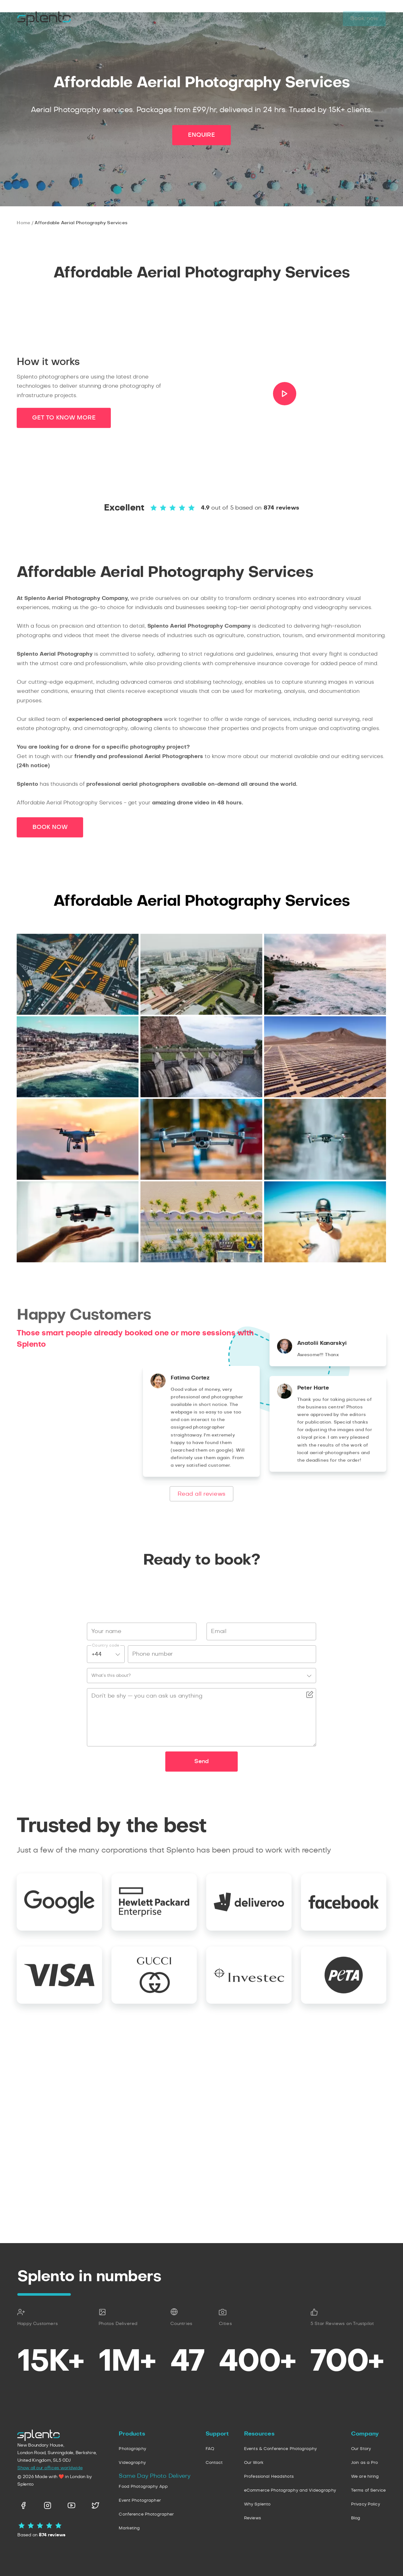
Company (215, 18)
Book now (364, 18)
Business (106, 18)
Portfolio (255, 18)
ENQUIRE (201, 1303)
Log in (323, 18)
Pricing (291, 18)
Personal (145, 18)
